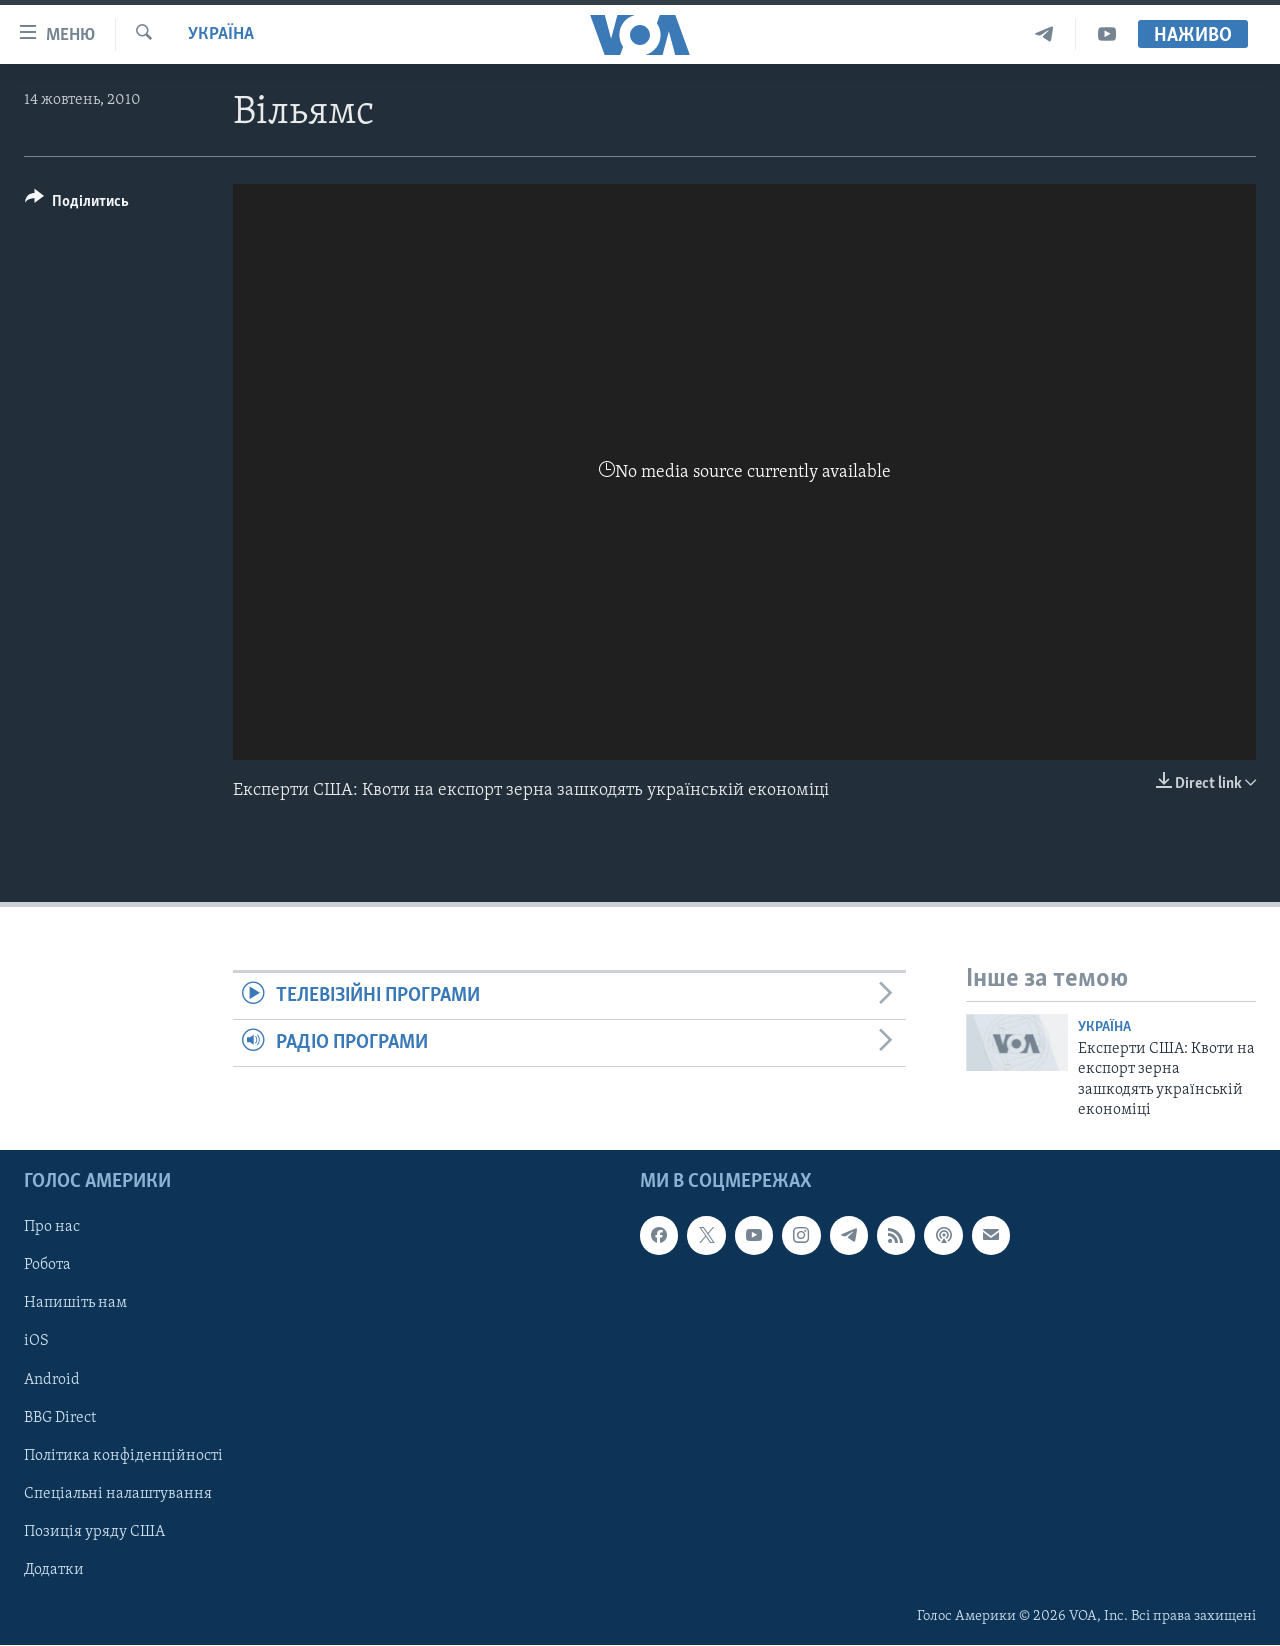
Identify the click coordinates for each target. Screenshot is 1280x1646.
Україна (221, 34)
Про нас (52, 1228)
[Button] (77, 204)
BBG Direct (60, 1418)
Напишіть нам (75, 1304)
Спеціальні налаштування (118, 1494)
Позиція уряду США (94, 1532)
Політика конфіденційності (123, 1456)
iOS (36, 1342)
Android (52, 1380)
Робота (47, 1266)
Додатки (54, 1570)
